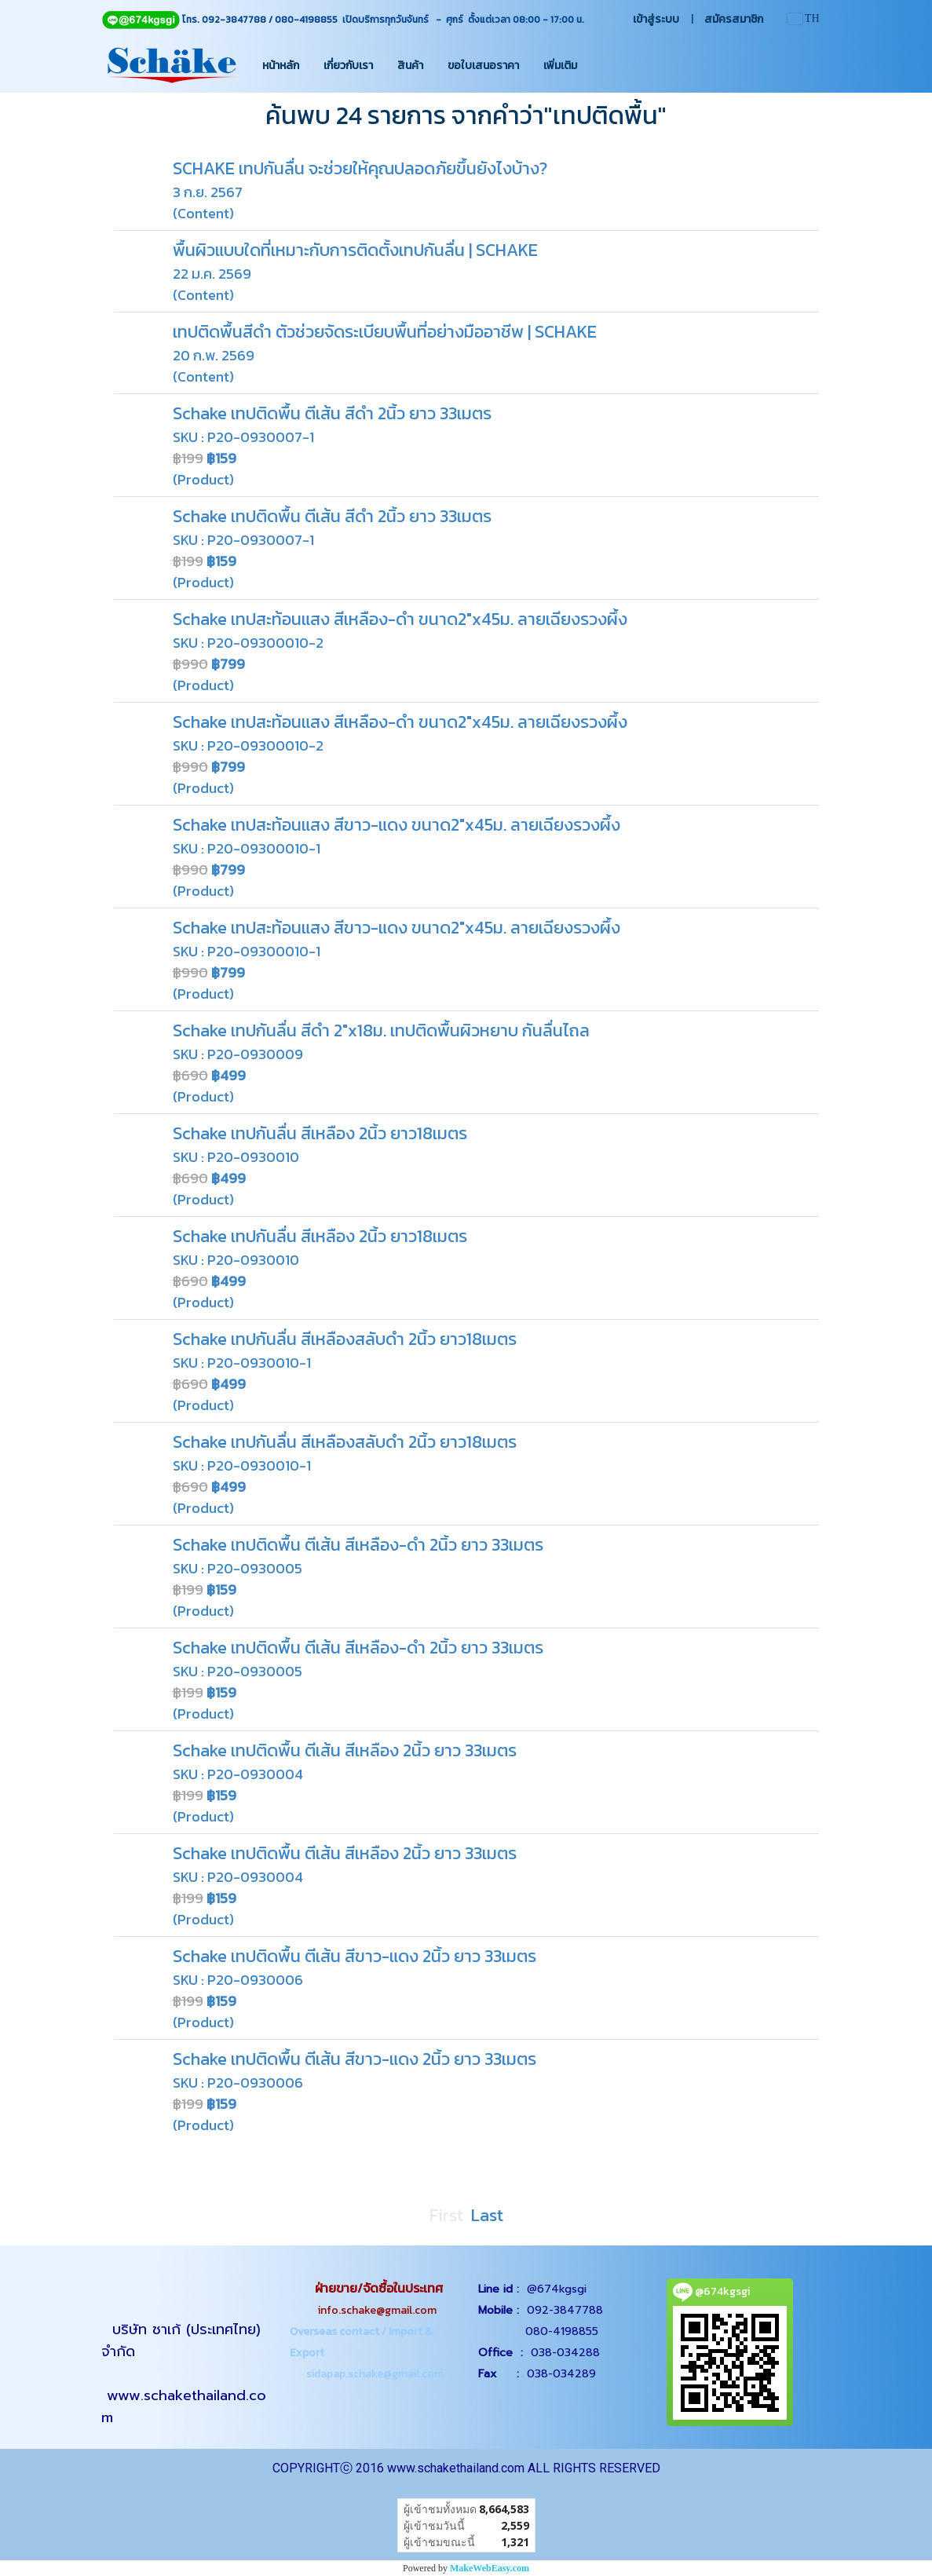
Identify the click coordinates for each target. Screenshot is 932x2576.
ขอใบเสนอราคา (483, 65)
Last (487, 2215)
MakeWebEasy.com (489, 2568)
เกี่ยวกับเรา (348, 65)
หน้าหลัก (280, 65)
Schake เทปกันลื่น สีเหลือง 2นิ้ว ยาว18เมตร (320, 1133)
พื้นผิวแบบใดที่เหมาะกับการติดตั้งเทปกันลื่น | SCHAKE (355, 250)
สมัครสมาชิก (733, 19)
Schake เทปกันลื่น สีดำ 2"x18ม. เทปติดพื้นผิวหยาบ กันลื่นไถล (381, 1030)
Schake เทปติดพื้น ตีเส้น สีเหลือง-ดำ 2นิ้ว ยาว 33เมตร (358, 1545)
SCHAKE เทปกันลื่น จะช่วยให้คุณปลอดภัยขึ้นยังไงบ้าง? (360, 168)
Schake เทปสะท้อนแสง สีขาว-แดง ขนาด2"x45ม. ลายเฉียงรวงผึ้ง (396, 825)
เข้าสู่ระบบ (656, 19)
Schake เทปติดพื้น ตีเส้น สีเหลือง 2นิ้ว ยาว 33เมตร (345, 1750)
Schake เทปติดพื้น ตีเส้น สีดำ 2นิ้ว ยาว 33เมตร (332, 413)
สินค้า (410, 65)
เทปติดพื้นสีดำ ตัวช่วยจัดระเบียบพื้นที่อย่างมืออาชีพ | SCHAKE (385, 332)
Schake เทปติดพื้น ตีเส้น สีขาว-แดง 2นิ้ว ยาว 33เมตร (354, 1956)
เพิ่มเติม (560, 65)
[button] (603, 65)
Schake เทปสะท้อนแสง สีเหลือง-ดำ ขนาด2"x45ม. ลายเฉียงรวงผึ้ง (400, 619)
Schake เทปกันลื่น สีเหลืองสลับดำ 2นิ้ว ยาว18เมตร (345, 1339)
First (446, 2215)
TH (804, 18)
